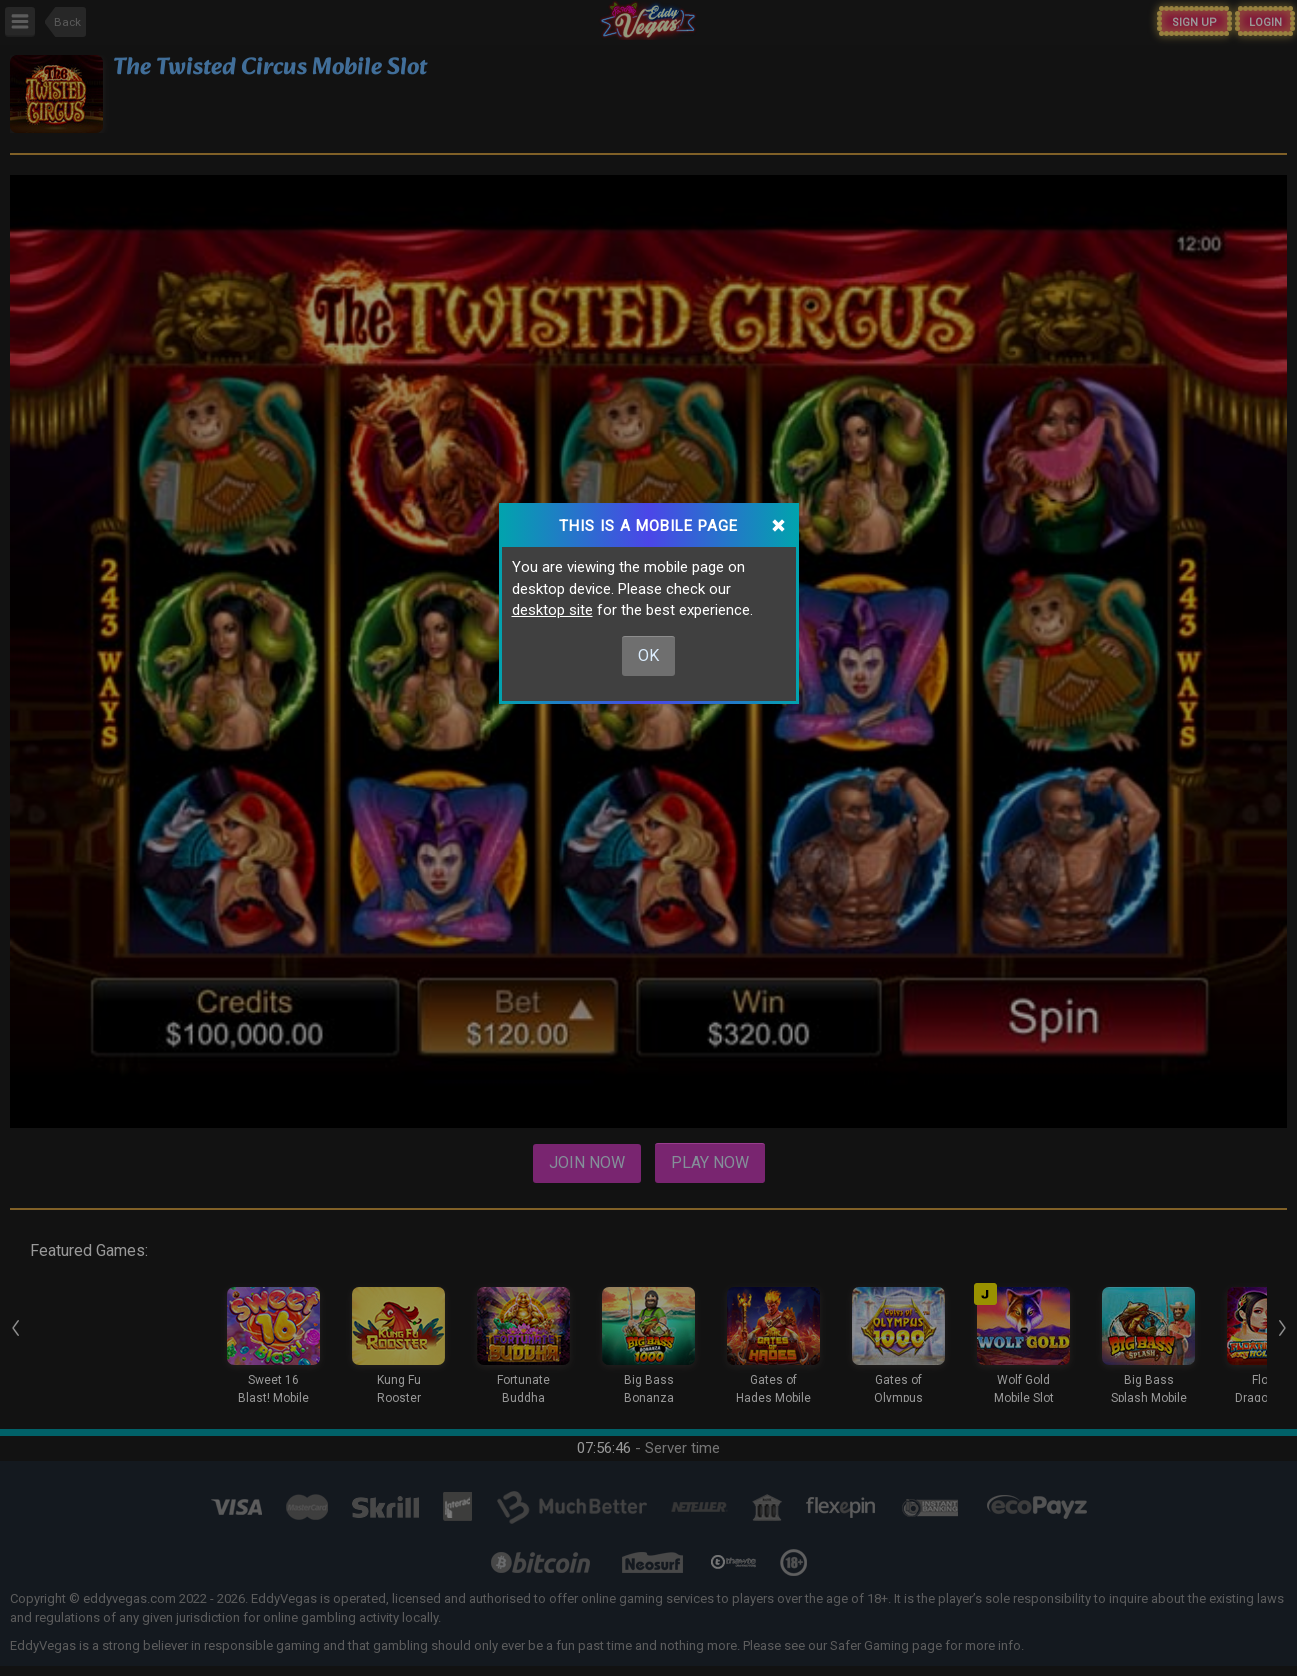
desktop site (552, 610)
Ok (648, 655)
